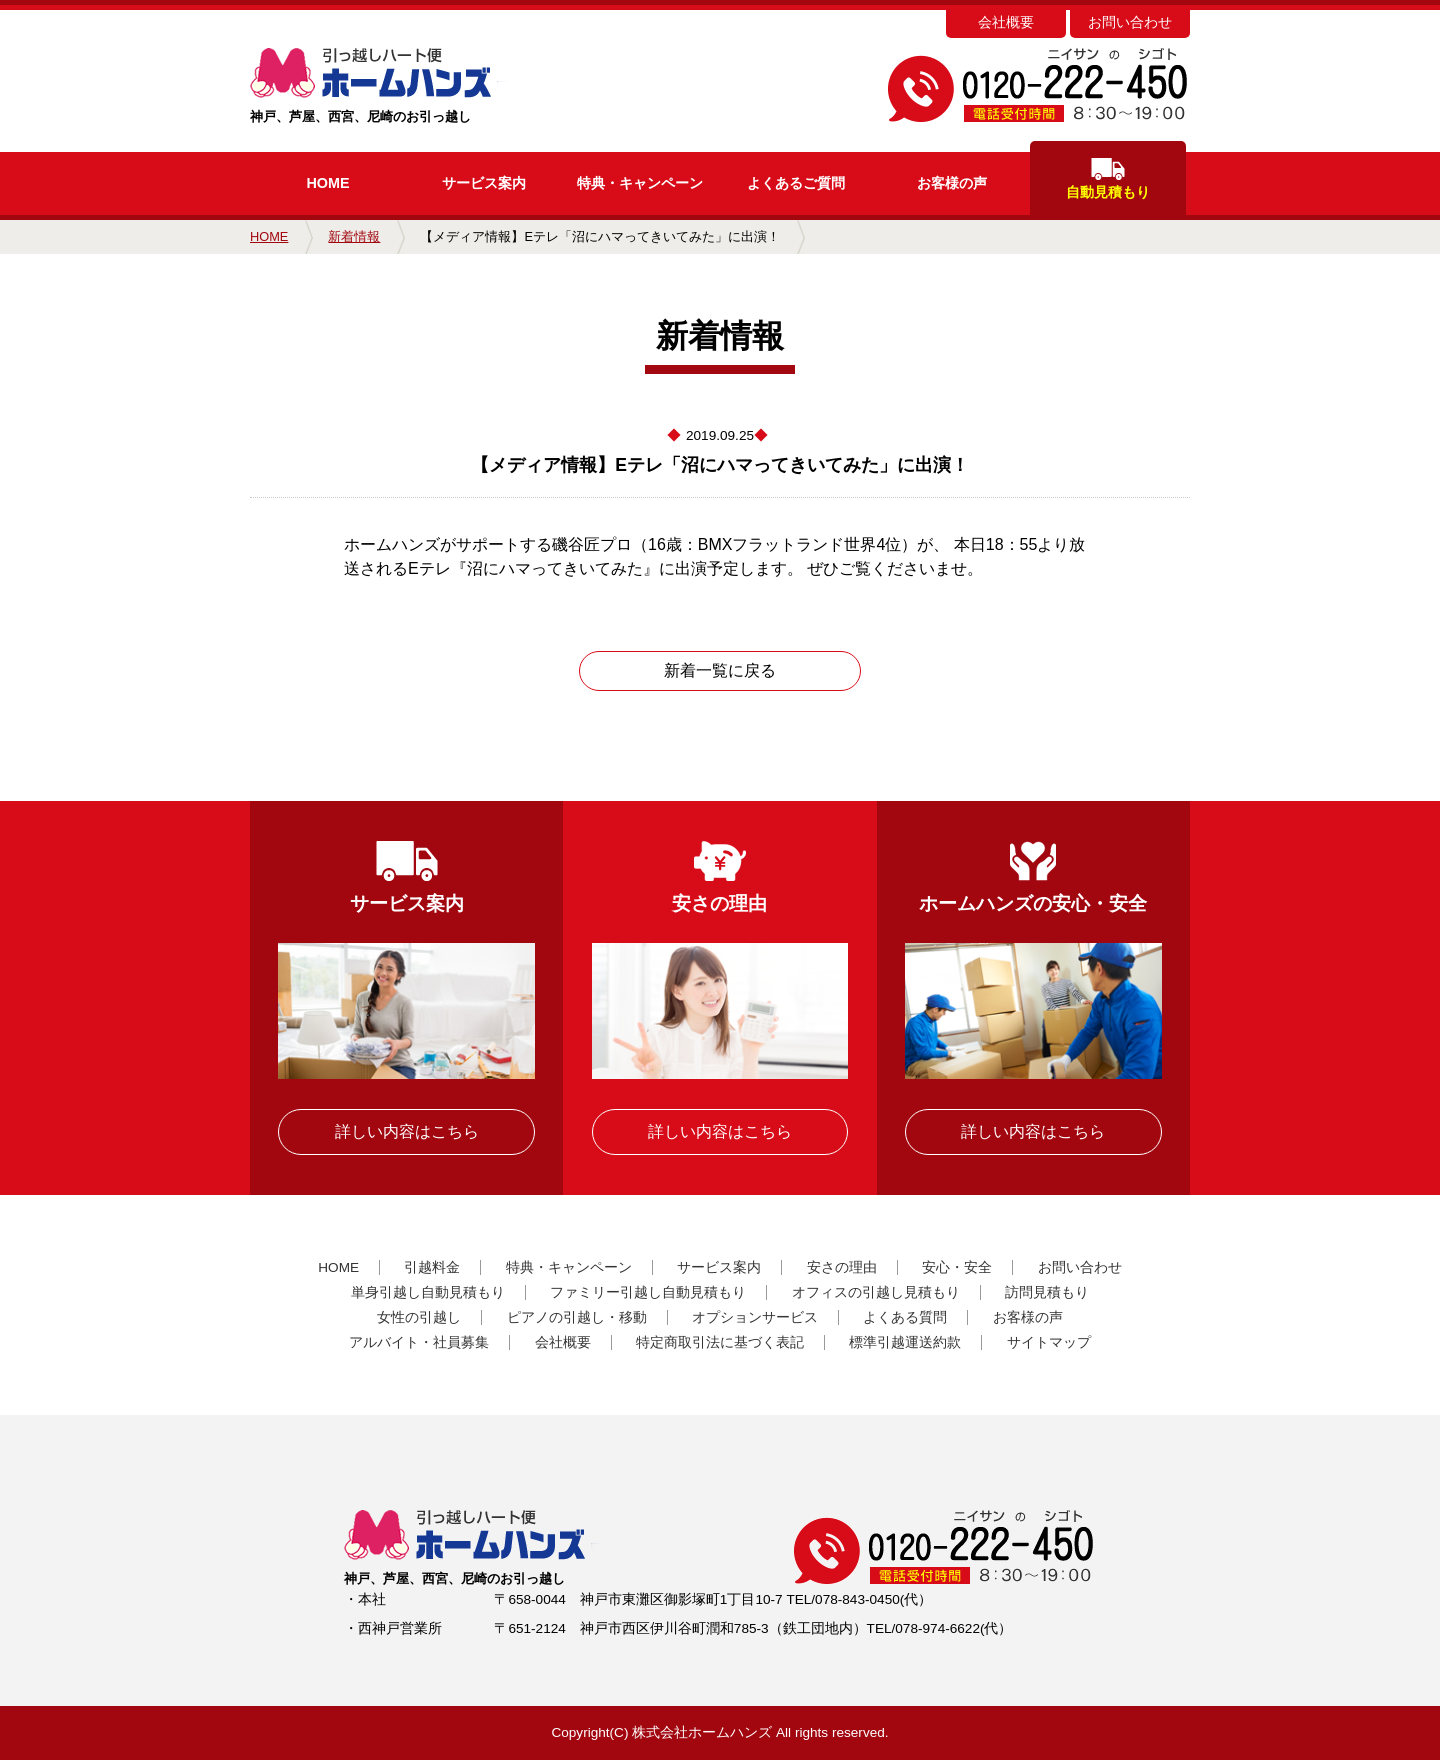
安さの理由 (842, 1267)
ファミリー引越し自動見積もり (648, 1292)
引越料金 (432, 1267)
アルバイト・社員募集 (419, 1342)
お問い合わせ (1130, 22)
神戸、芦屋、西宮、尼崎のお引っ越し (412, 86)
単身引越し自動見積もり (428, 1292)
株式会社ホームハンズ (702, 1732)
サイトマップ (1049, 1342)
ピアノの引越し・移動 (577, 1317)
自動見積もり (1108, 179)
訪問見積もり (1047, 1292)
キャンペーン (640, 183)
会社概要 (1006, 22)
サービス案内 (484, 183)
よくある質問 (905, 1317)
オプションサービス (755, 1317)
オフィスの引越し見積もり (876, 1292)
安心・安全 (957, 1267)
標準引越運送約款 (905, 1342)
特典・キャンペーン (569, 1267)
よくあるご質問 (796, 183)
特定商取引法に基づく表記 (720, 1342)
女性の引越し (419, 1317)
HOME (327, 183)
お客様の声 (952, 183)
